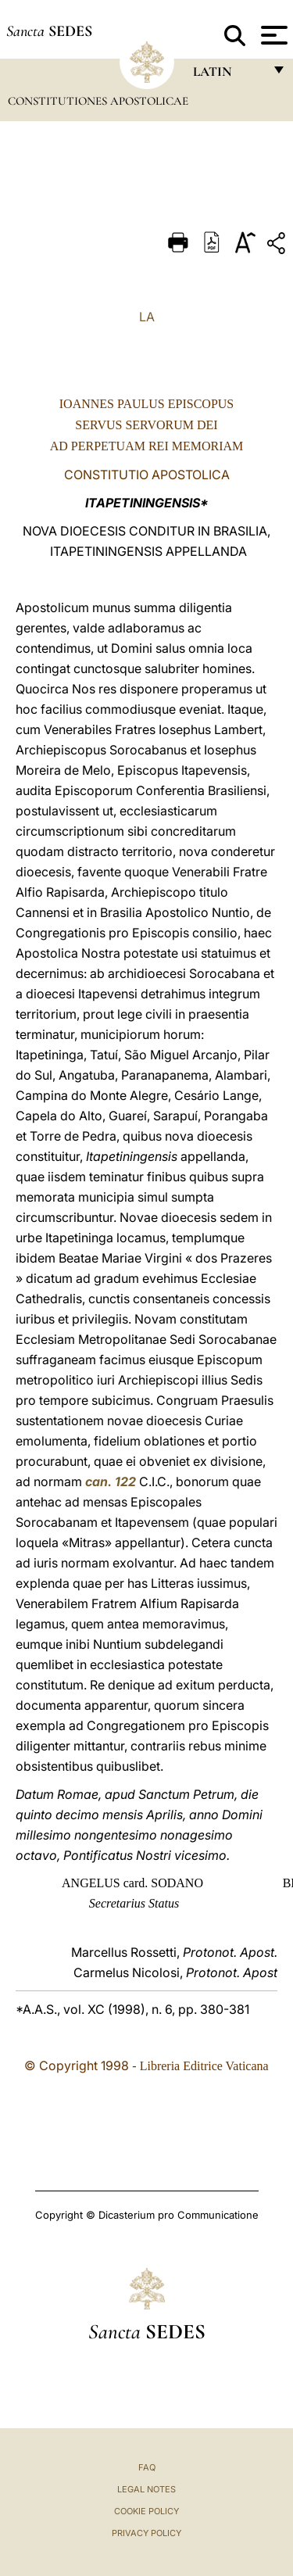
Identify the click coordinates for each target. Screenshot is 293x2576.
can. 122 (110, 1481)
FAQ (146, 2467)
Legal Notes (146, 2489)
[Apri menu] (272, 35)
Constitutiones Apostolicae (98, 101)
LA (147, 316)
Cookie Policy (146, 2511)
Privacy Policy (146, 2533)
